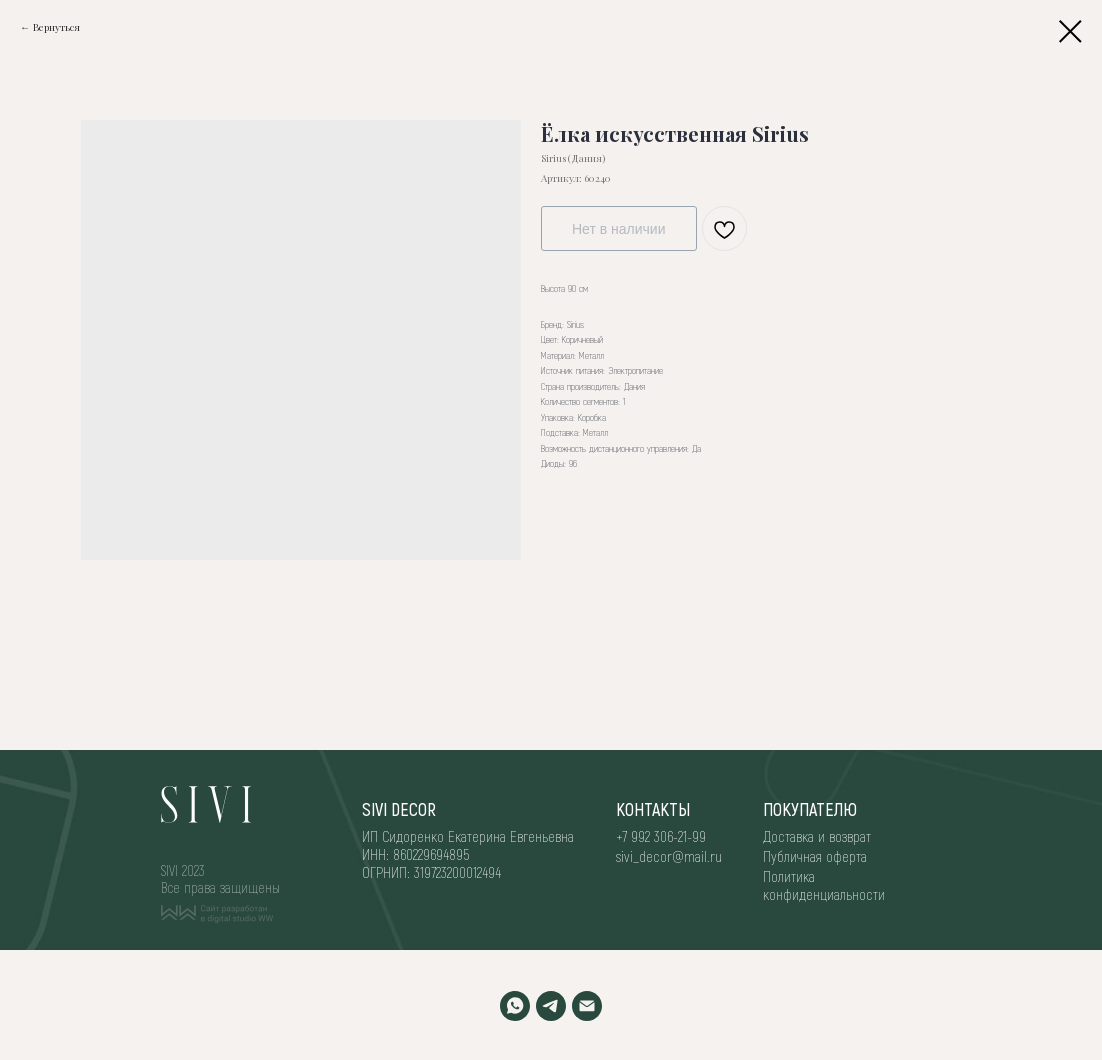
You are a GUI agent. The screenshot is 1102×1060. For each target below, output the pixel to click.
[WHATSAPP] (515, 1006)
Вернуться (56, 27)
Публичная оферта (815, 856)
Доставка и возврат (817, 836)
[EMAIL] (587, 1006)
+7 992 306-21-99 (661, 836)
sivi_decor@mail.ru (669, 856)
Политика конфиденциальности (824, 885)
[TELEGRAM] (551, 1006)
